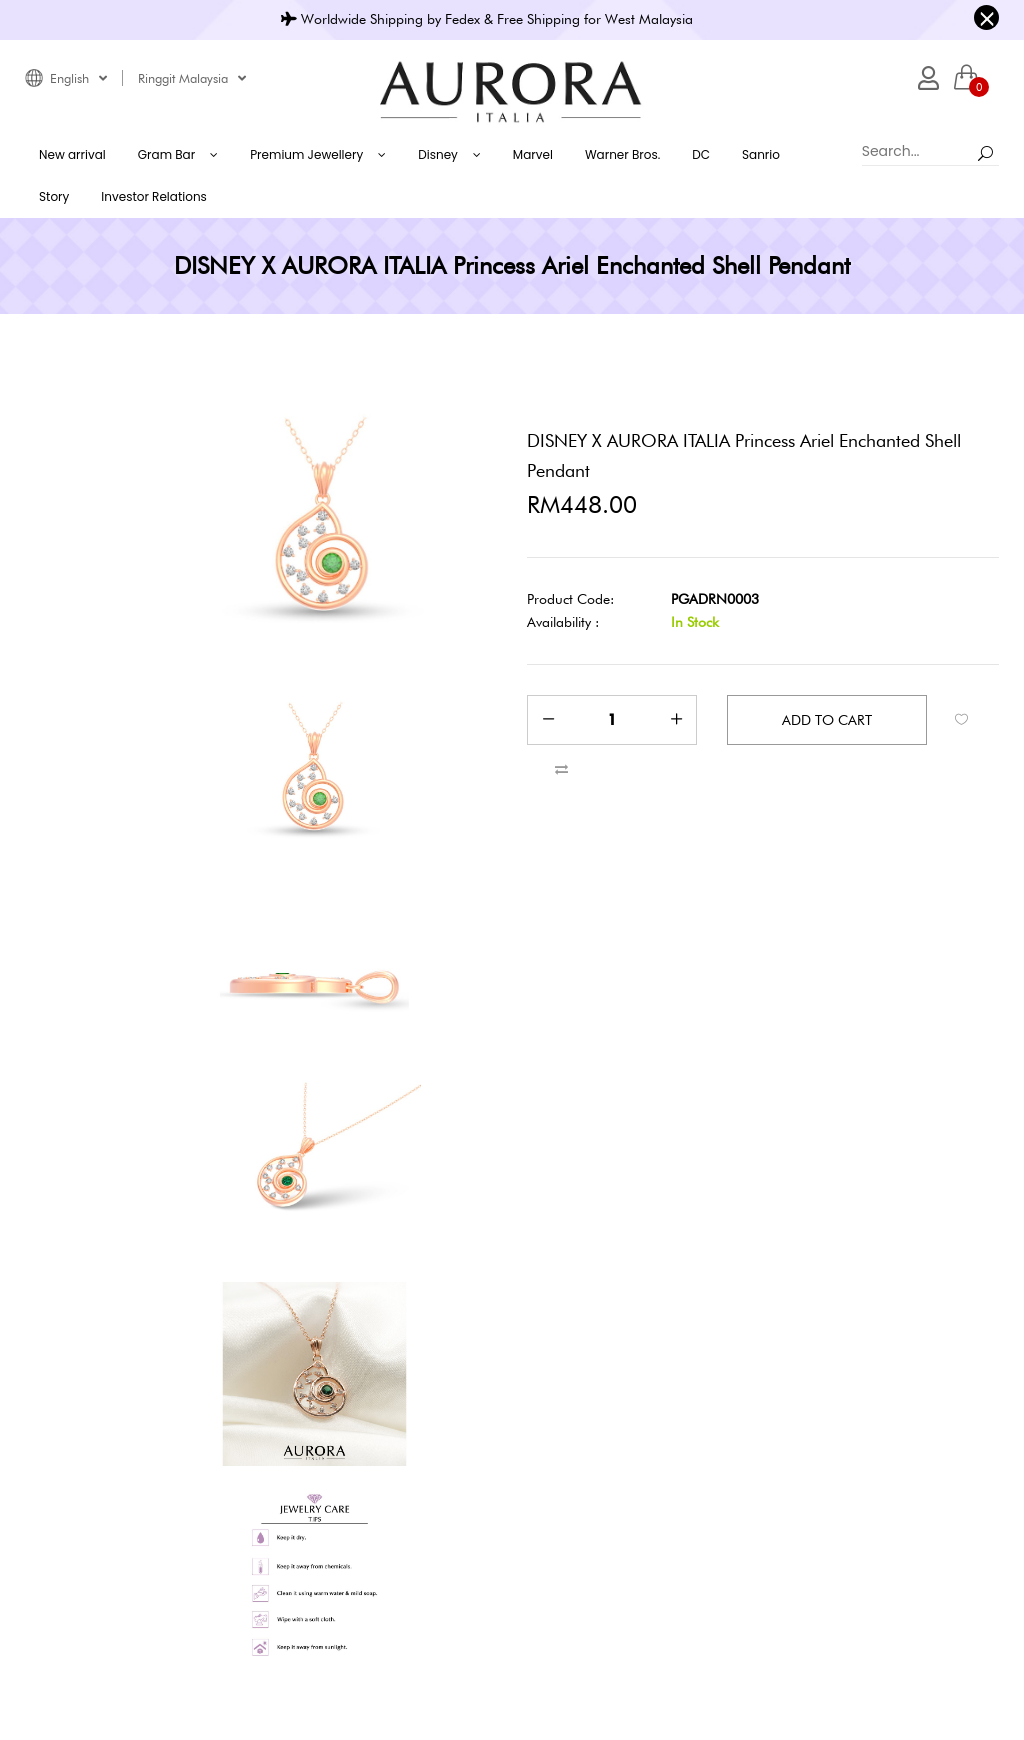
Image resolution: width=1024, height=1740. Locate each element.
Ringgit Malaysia (192, 78)
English (78, 78)
